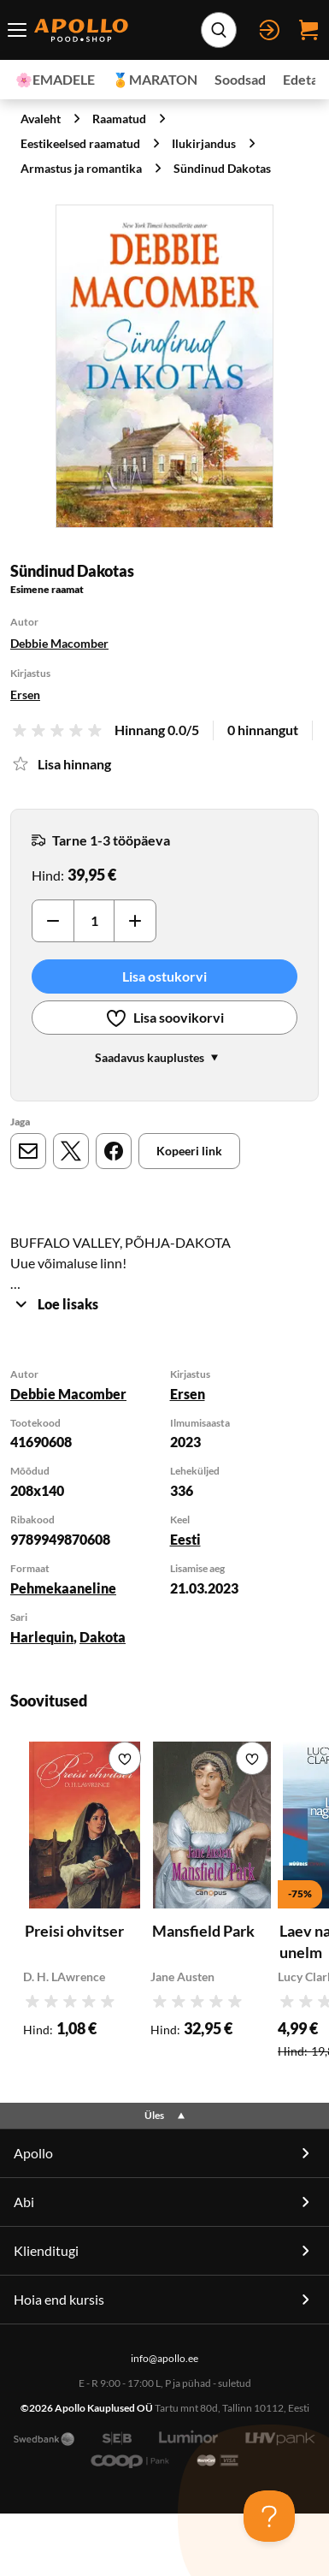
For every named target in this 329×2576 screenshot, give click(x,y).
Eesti (185, 1539)
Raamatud (119, 118)
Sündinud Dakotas (222, 168)
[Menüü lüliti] (17, 30)
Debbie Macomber (59, 643)
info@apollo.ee (164, 2358)
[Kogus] (94, 920)
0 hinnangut (262, 729)
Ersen (25, 694)
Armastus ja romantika (81, 168)
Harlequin (41, 1637)
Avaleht (41, 118)
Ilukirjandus (204, 143)
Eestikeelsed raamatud (80, 143)
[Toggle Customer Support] (269, 2516)
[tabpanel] (164, 1508)
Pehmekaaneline (63, 1588)
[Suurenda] (164, 367)
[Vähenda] (52, 920)
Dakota (102, 1637)
